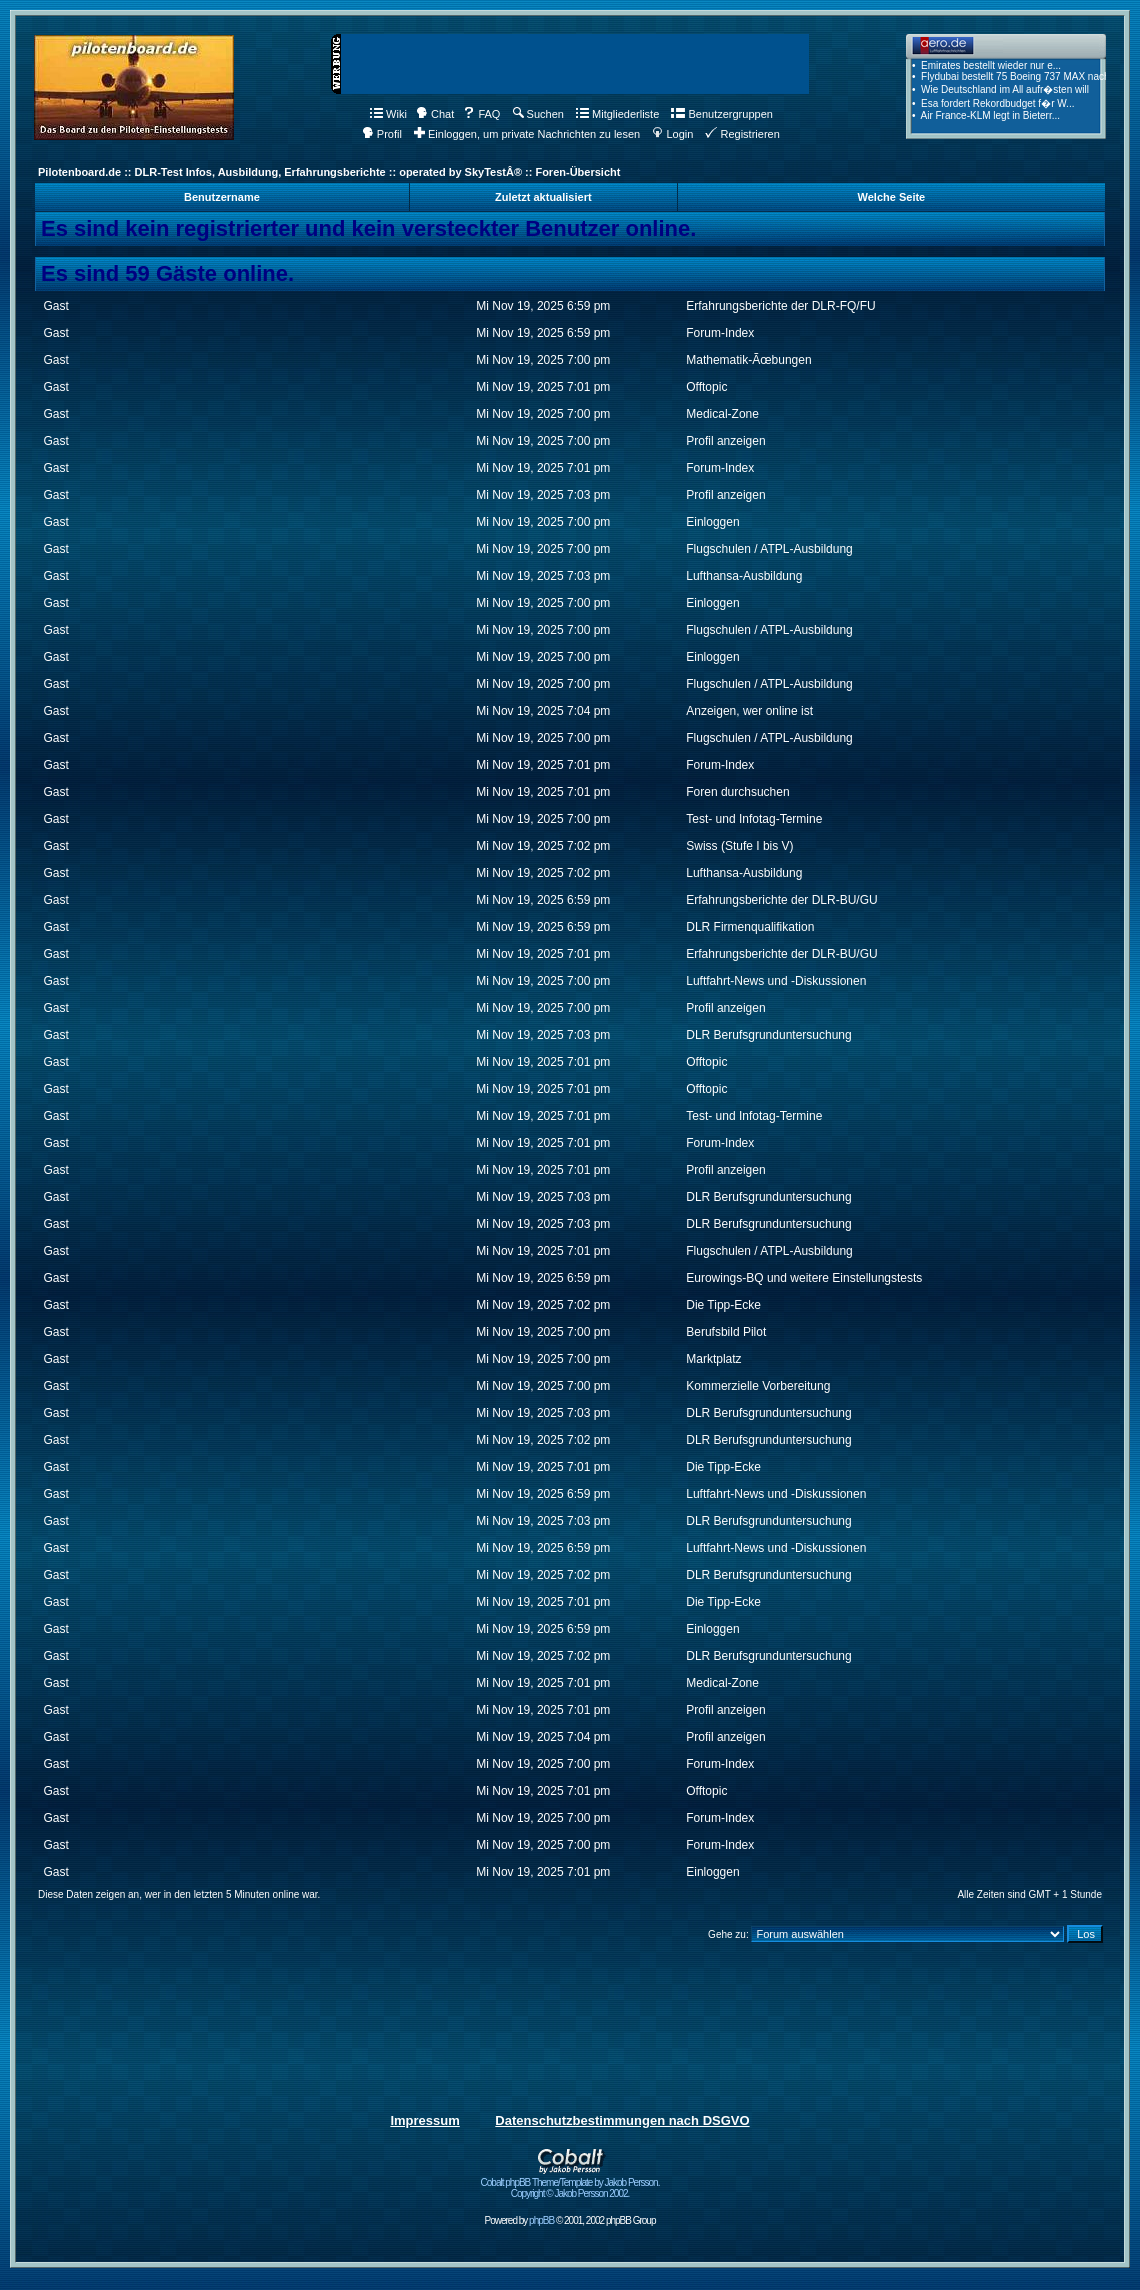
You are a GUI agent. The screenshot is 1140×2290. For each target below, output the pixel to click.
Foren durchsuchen (737, 792)
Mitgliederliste (617, 114)
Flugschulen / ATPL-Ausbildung (769, 549)
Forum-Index (720, 333)
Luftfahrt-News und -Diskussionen (776, 981)
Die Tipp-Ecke (723, 1305)
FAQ (481, 114)
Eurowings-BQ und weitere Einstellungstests (804, 1278)
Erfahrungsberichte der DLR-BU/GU (781, 900)
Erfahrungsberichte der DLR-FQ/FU (780, 306)
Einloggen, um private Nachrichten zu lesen (527, 134)
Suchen (538, 114)
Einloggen (712, 522)
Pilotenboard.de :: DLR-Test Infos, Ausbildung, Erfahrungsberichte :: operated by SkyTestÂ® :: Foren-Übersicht (329, 172)
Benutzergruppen (721, 114)
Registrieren (742, 134)
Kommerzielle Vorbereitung (758, 1386)
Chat (435, 114)
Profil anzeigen (725, 441)
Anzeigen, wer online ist (749, 711)
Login (672, 134)
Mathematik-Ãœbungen (748, 360)
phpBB (541, 2220)
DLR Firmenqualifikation (750, 927)
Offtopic (706, 387)
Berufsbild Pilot (726, 1332)
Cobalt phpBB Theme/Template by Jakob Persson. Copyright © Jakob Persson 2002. (570, 2183)
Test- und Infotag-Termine (754, 819)
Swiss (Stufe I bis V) (739, 846)
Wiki (388, 114)
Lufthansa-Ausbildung (744, 576)
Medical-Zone (722, 414)
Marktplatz (713, 1359)
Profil (382, 134)
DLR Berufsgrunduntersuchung (768, 1035)
